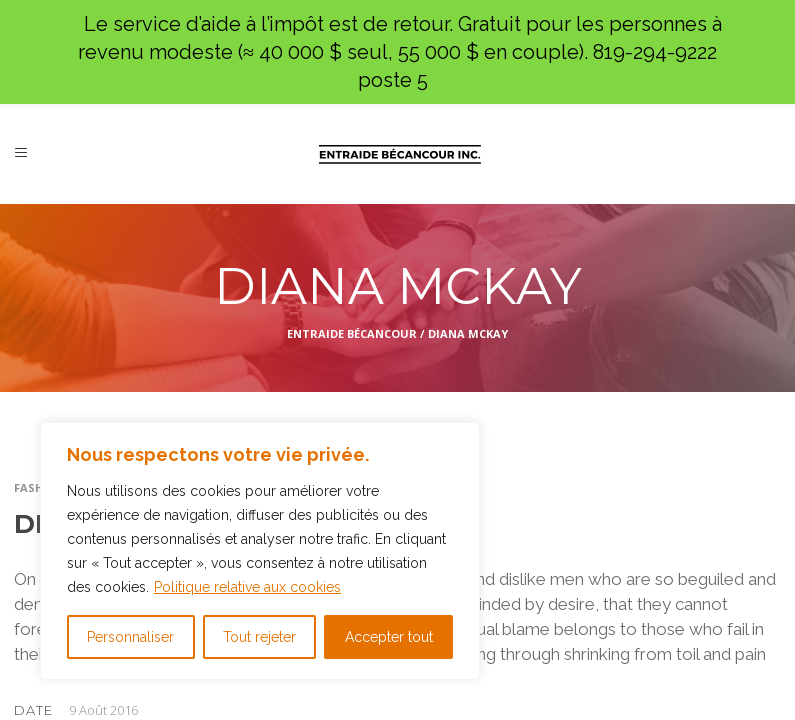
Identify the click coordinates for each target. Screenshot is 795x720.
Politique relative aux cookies (247, 587)
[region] (260, 551)
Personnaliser (130, 637)
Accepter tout (389, 637)
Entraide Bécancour (352, 333)
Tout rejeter (259, 637)
